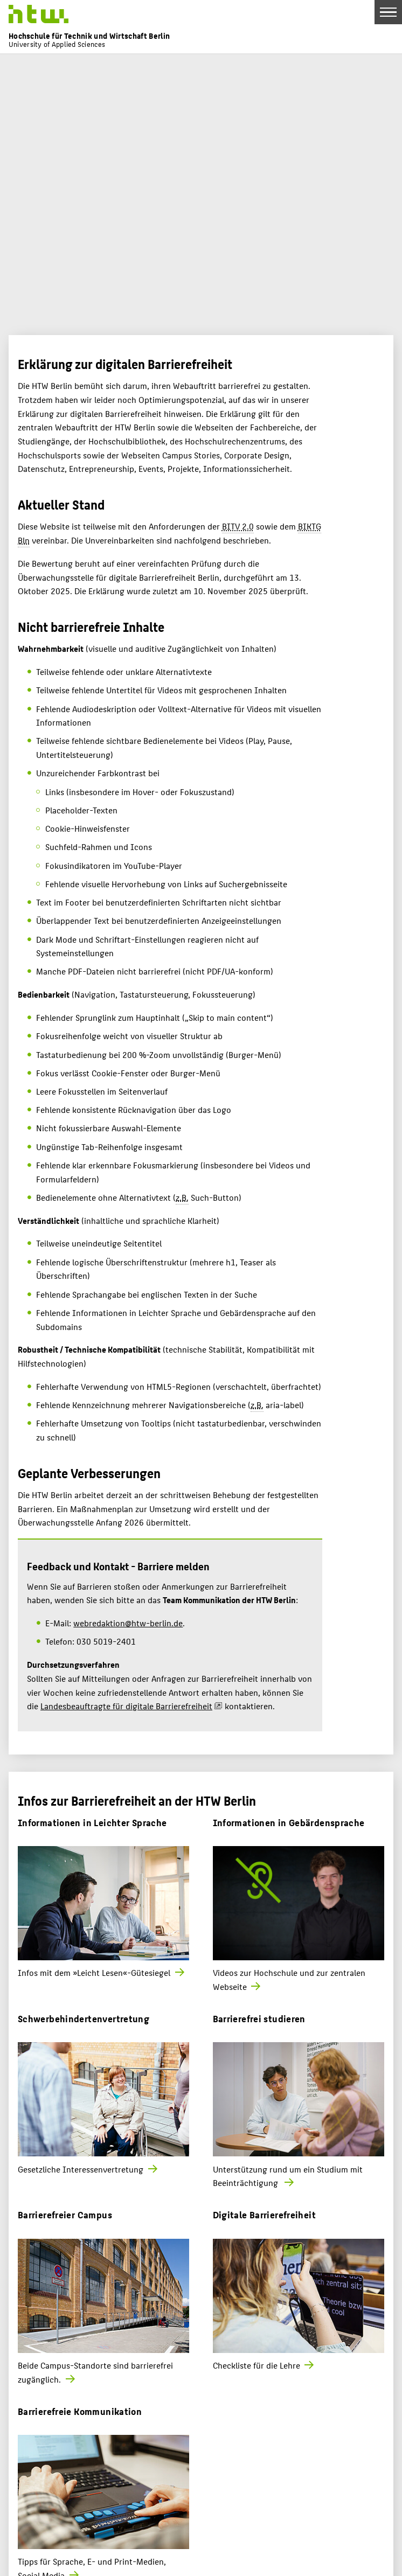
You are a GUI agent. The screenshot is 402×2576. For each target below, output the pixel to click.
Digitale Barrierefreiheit (264, 2214)
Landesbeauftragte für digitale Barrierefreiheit (126, 1705)
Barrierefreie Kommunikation (80, 2411)
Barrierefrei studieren (259, 2018)
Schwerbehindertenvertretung (83, 2018)
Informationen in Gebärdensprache (289, 1822)
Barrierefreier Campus (65, 2214)
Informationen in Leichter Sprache (92, 1822)
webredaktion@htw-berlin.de (128, 1623)
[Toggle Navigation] (388, 12)
